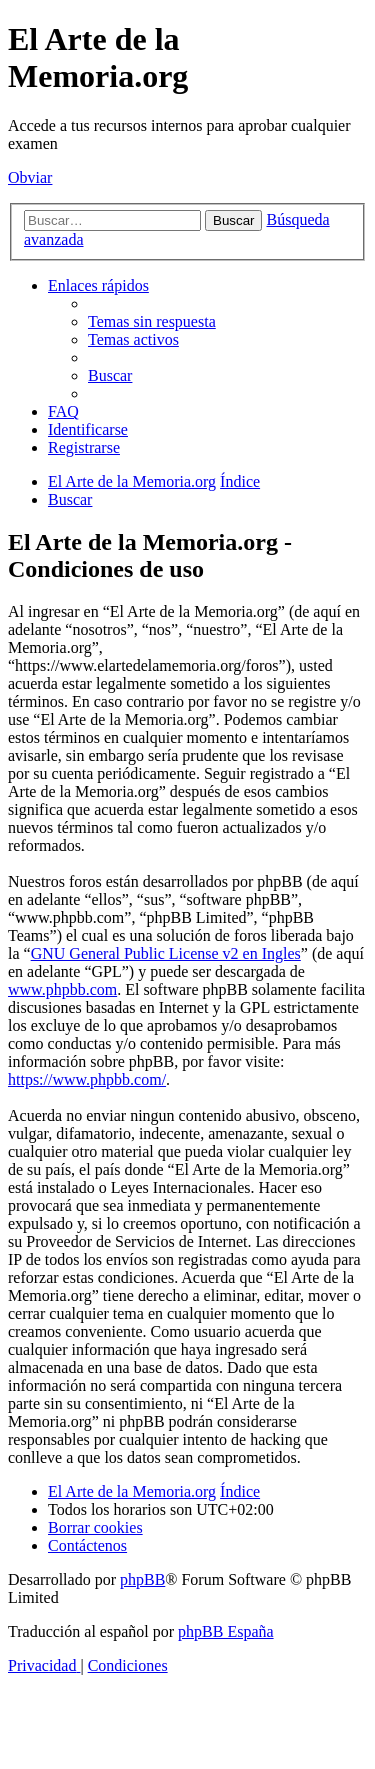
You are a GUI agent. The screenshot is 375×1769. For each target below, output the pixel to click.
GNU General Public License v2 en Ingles (166, 953)
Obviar (30, 177)
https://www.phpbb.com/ (87, 1079)
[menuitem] (152, 321)
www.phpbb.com (62, 989)
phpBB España (226, 1631)
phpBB (142, 1579)
